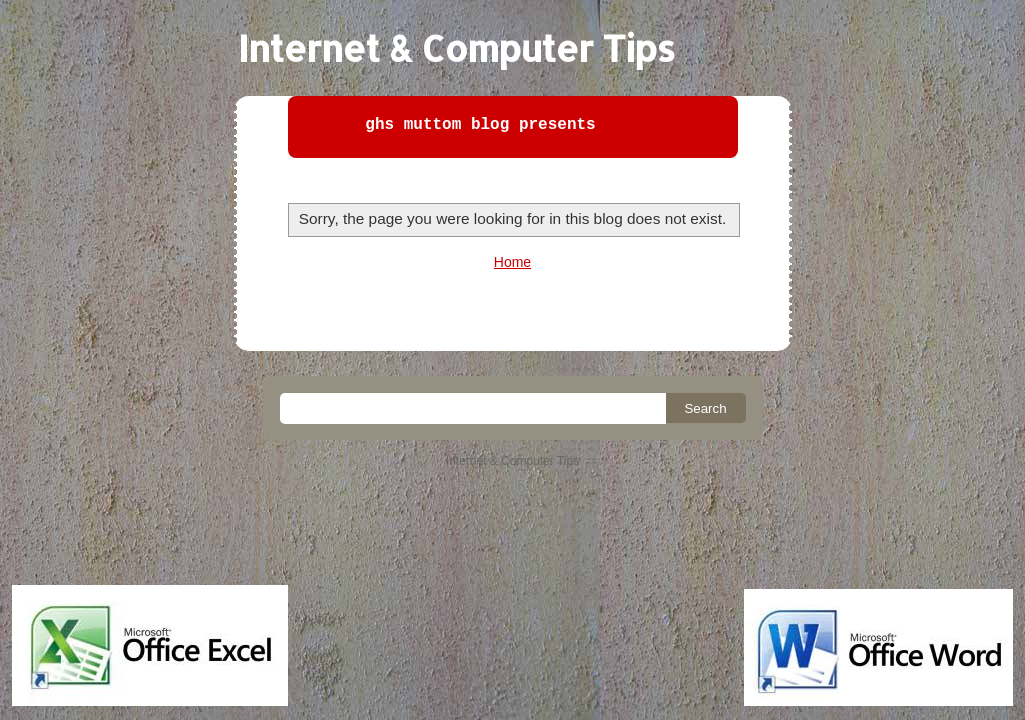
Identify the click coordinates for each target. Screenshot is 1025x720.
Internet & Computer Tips (456, 48)
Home (512, 262)
